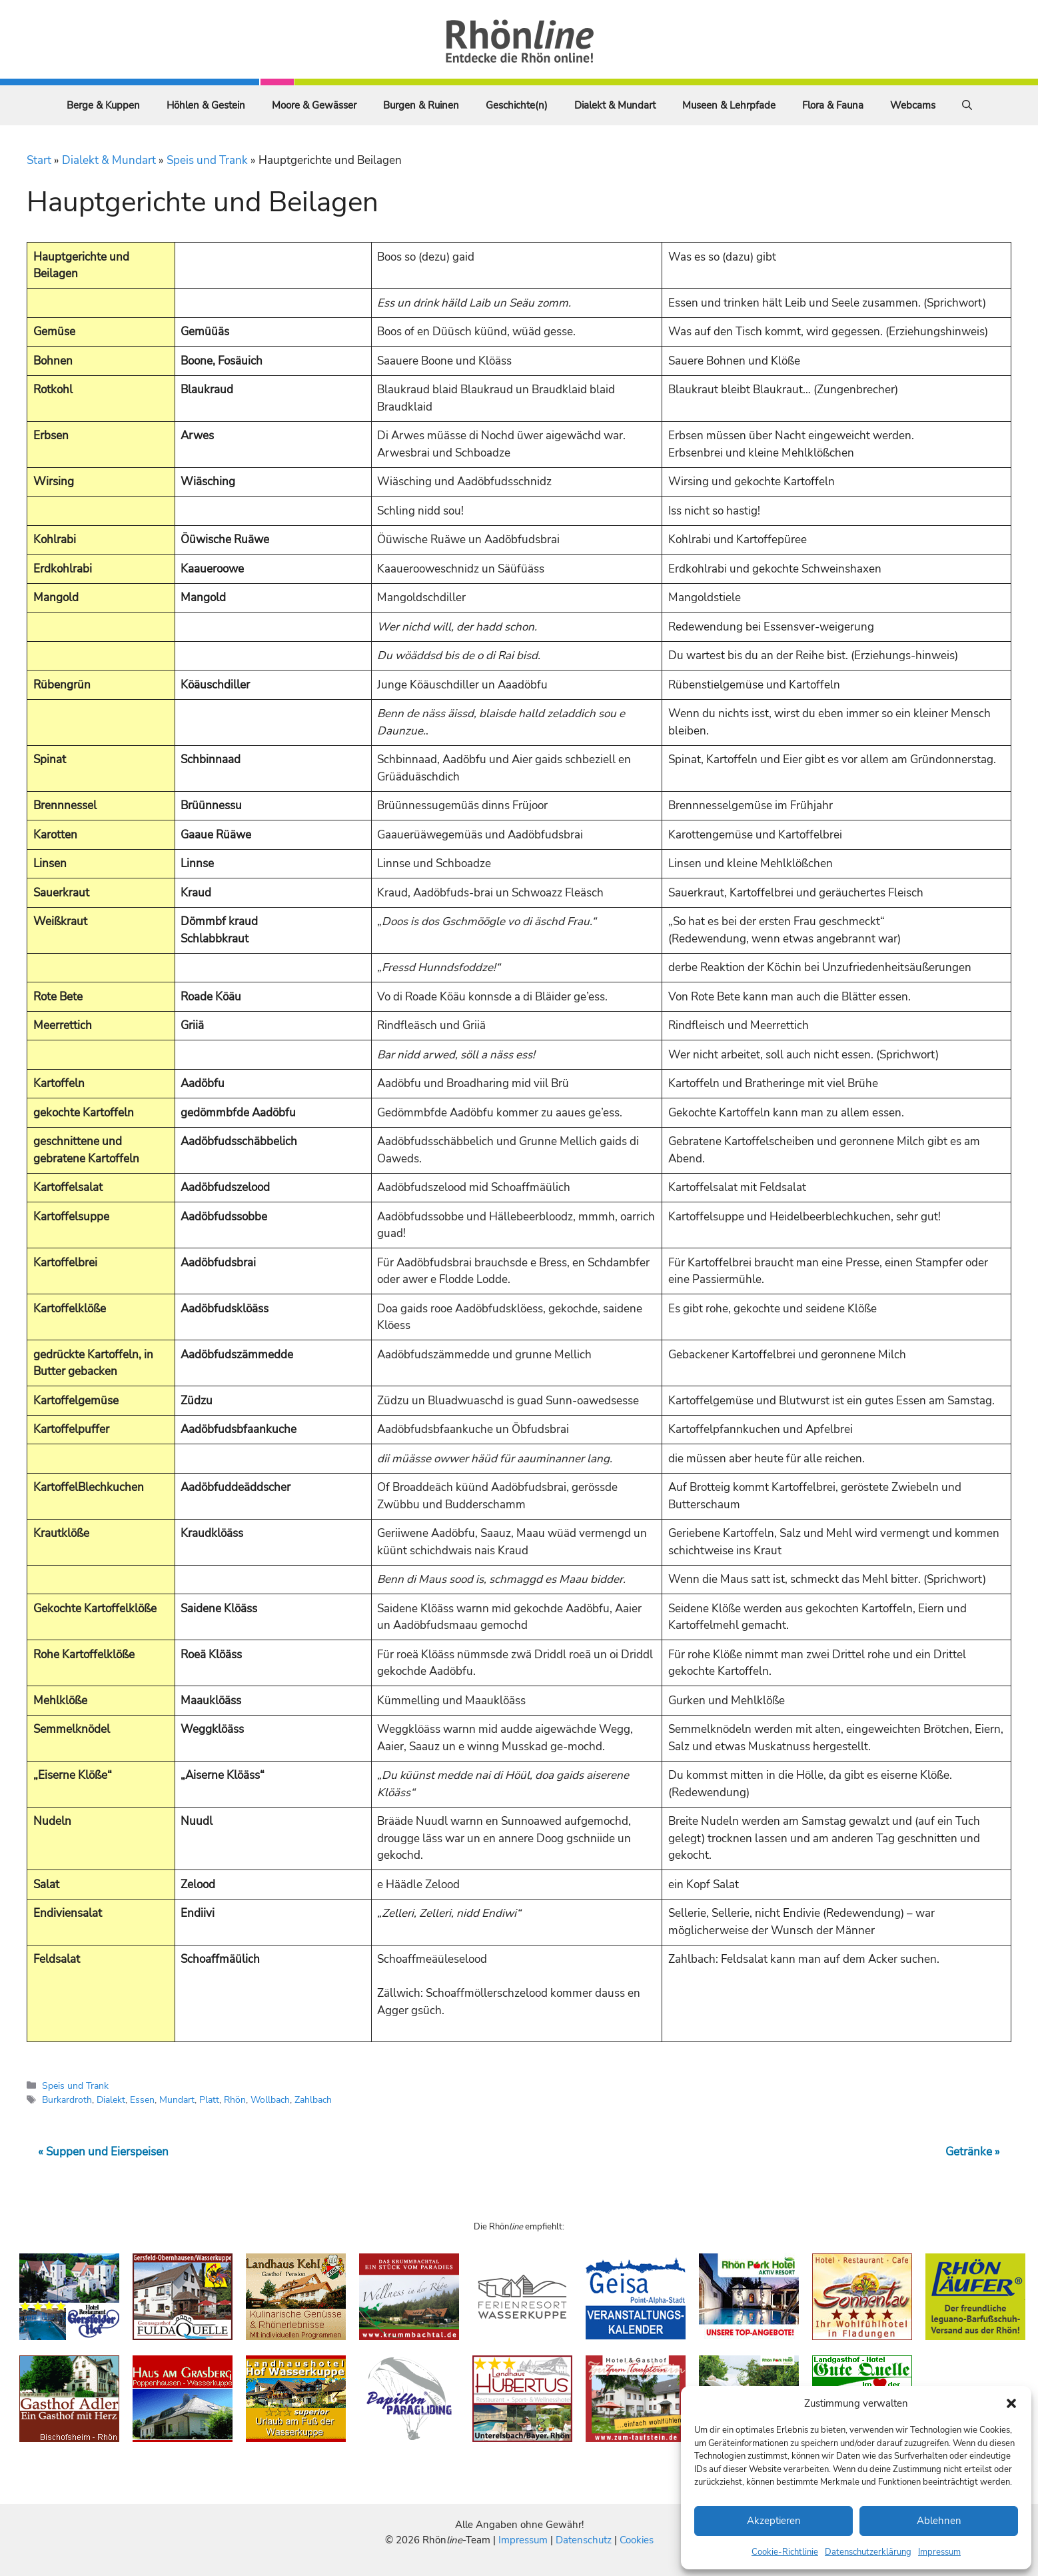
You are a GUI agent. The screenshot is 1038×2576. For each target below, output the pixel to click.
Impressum (939, 2552)
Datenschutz (584, 2540)
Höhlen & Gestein (206, 105)
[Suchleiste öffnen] (967, 105)
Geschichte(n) (517, 105)
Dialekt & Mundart (615, 105)
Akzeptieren (774, 2520)
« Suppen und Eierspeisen (103, 2151)
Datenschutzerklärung (868, 2552)
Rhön (235, 2099)
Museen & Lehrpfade (729, 105)
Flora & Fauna (832, 105)
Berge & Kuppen (103, 105)
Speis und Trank (207, 160)
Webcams (912, 105)
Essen (142, 2099)
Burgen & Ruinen (421, 105)
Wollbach (270, 2099)
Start (39, 160)
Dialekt (111, 2099)
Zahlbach (313, 2099)
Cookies (637, 2540)
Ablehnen (939, 2520)
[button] (1011, 2403)
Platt (209, 2099)
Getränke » (972, 2151)
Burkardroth (67, 2099)
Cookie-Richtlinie (785, 2552)
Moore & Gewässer (314, 105)
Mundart (177, 2099)
